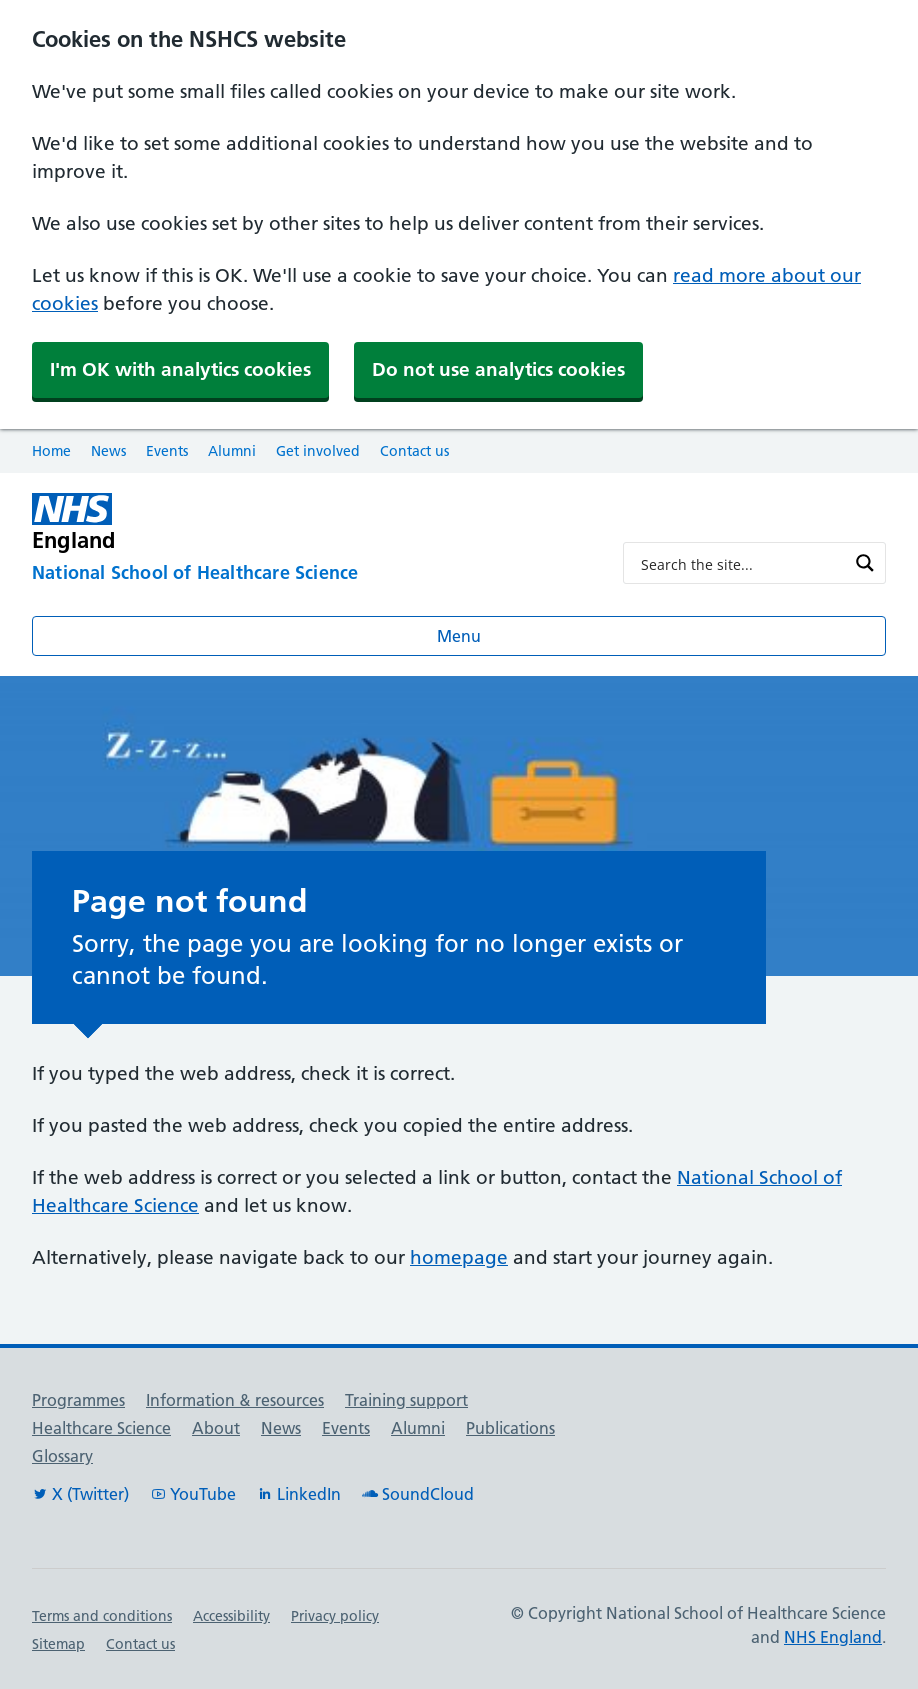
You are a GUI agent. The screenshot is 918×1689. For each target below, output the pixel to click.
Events (167, 451)
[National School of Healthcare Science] (311, 574)
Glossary (62, 1456)
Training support (406, 1400)
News (108, 451)
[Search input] (741, 563)
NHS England (833, 1637)
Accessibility (231, 1616)
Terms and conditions (102, 1616)
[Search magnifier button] (865, 563)
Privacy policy (335, 1616)
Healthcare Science (101, 1428)
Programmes (78, 1400)
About (216, 1428)
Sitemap (58, 1644)
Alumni (232, 451)
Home (51, 451)
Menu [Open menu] (459, 636)
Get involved (318, 451)
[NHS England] (311, 522)
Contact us (414, 451)
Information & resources (235, 1400)
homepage (459, 1257)
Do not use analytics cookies (498, 369)
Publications (510, 1428)
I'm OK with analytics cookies (180, 369)
